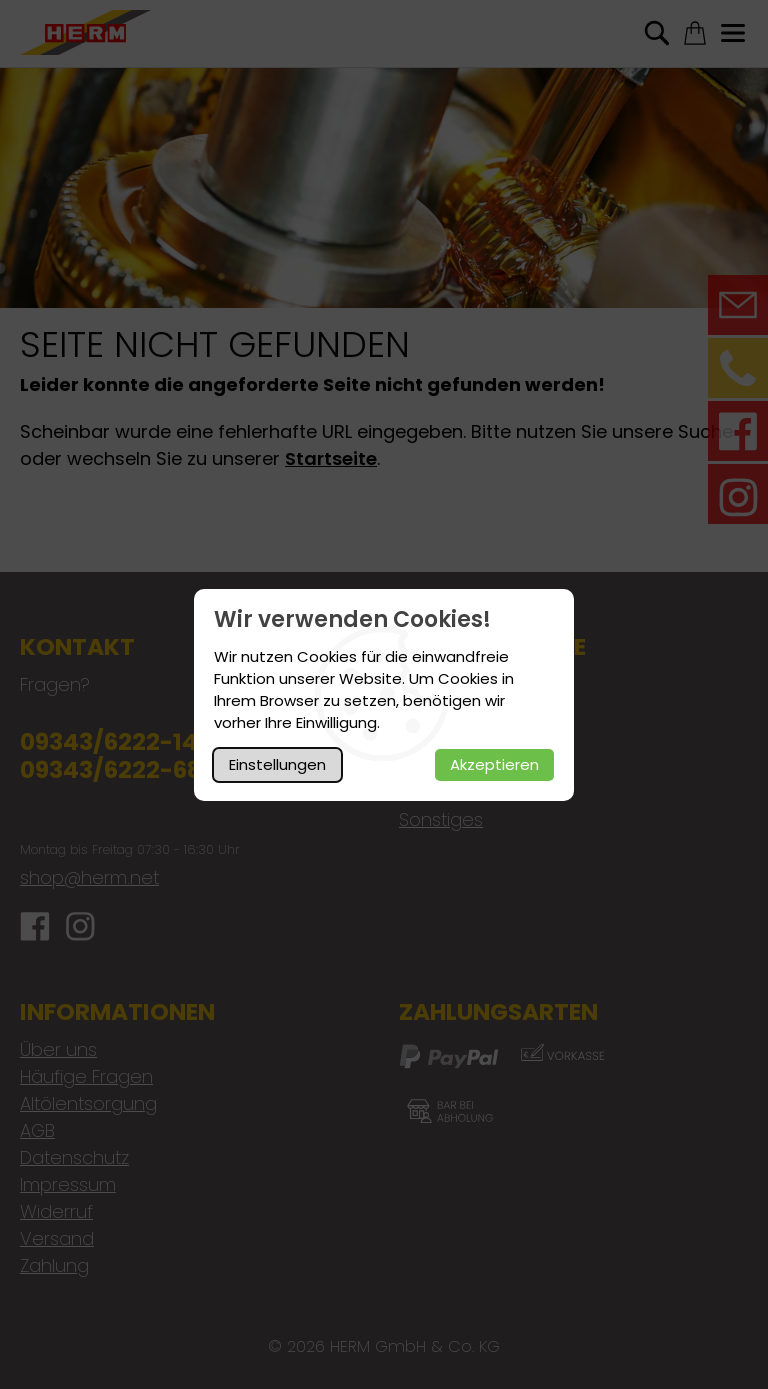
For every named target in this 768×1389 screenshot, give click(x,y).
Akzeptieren (494, 764)
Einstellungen (277, 764)
